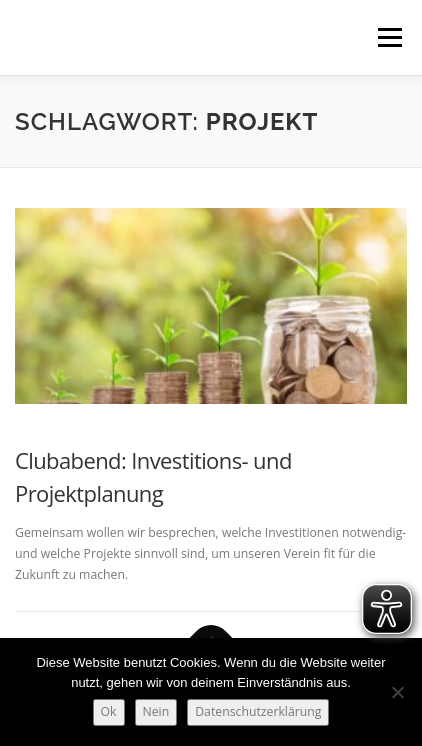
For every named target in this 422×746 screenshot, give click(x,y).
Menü (388, 37)
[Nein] (397, 692)
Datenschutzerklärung (258, 711)
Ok (109, 711)
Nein (156, 711)
